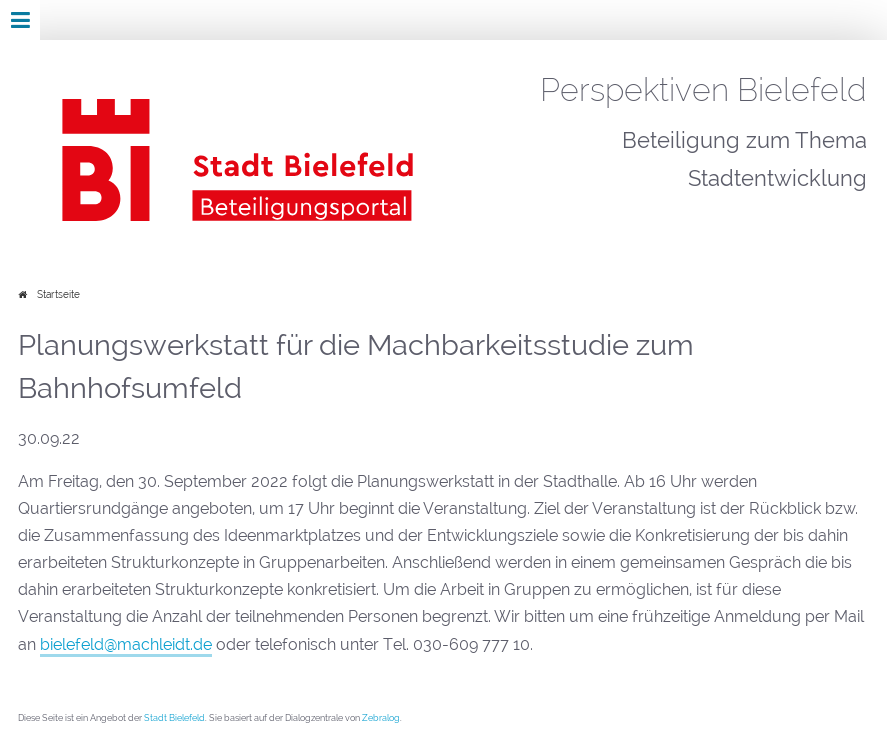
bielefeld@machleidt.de (126, 644)
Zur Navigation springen (0, 20)
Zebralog (381, 717)
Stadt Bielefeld (174, 717)
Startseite (58, 294)
